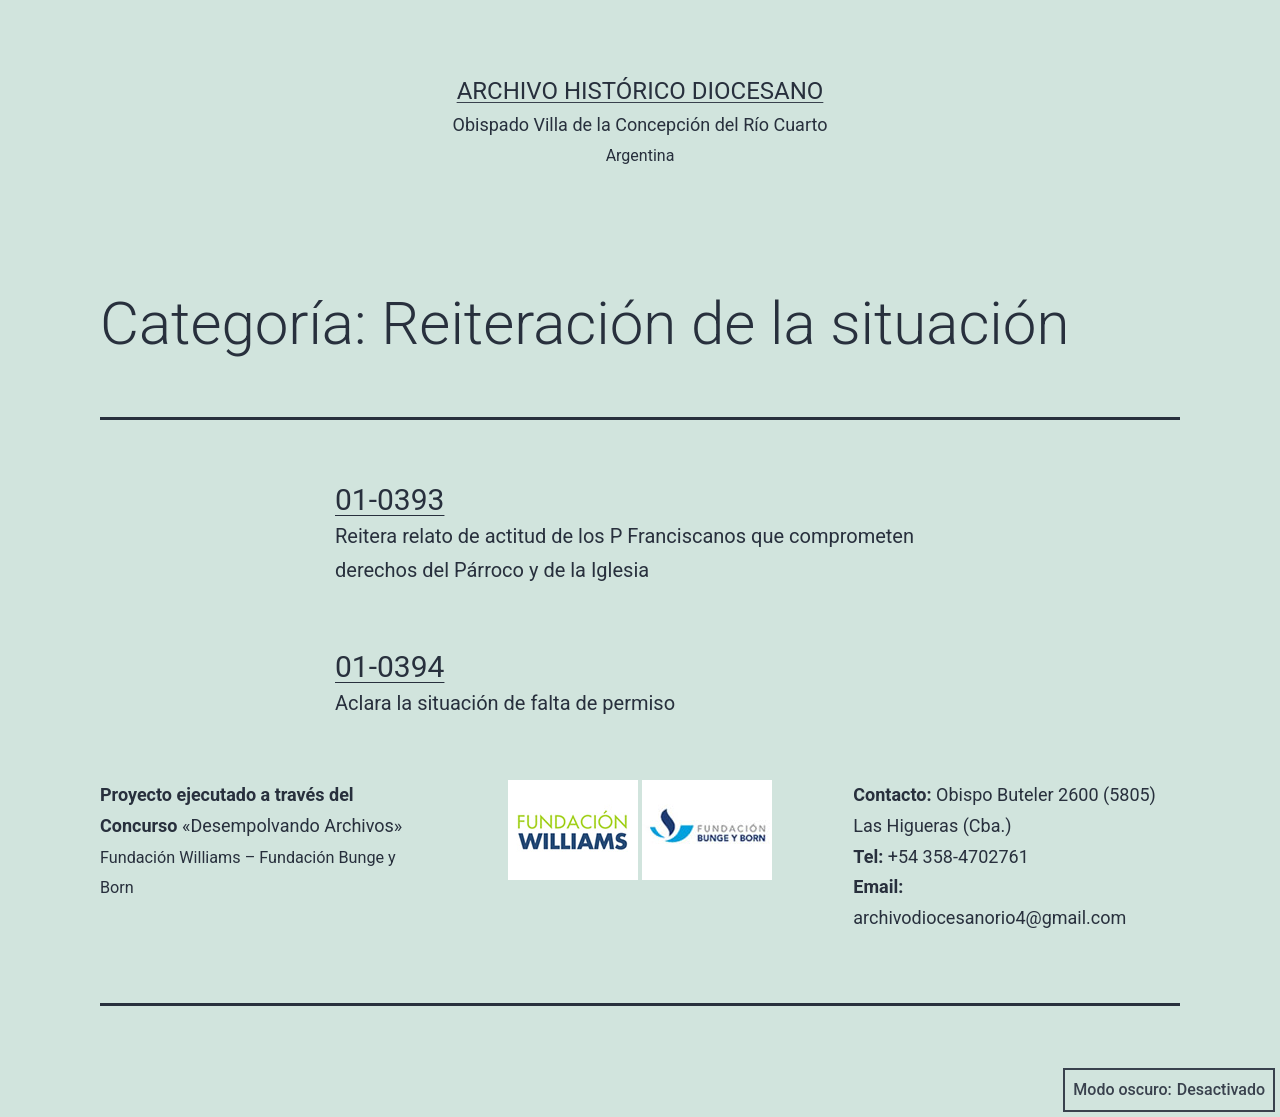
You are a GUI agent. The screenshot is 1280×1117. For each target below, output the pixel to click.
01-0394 (389, 666)
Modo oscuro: (1169, 1090)
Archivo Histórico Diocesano (640, 91)
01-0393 (389, 499)
